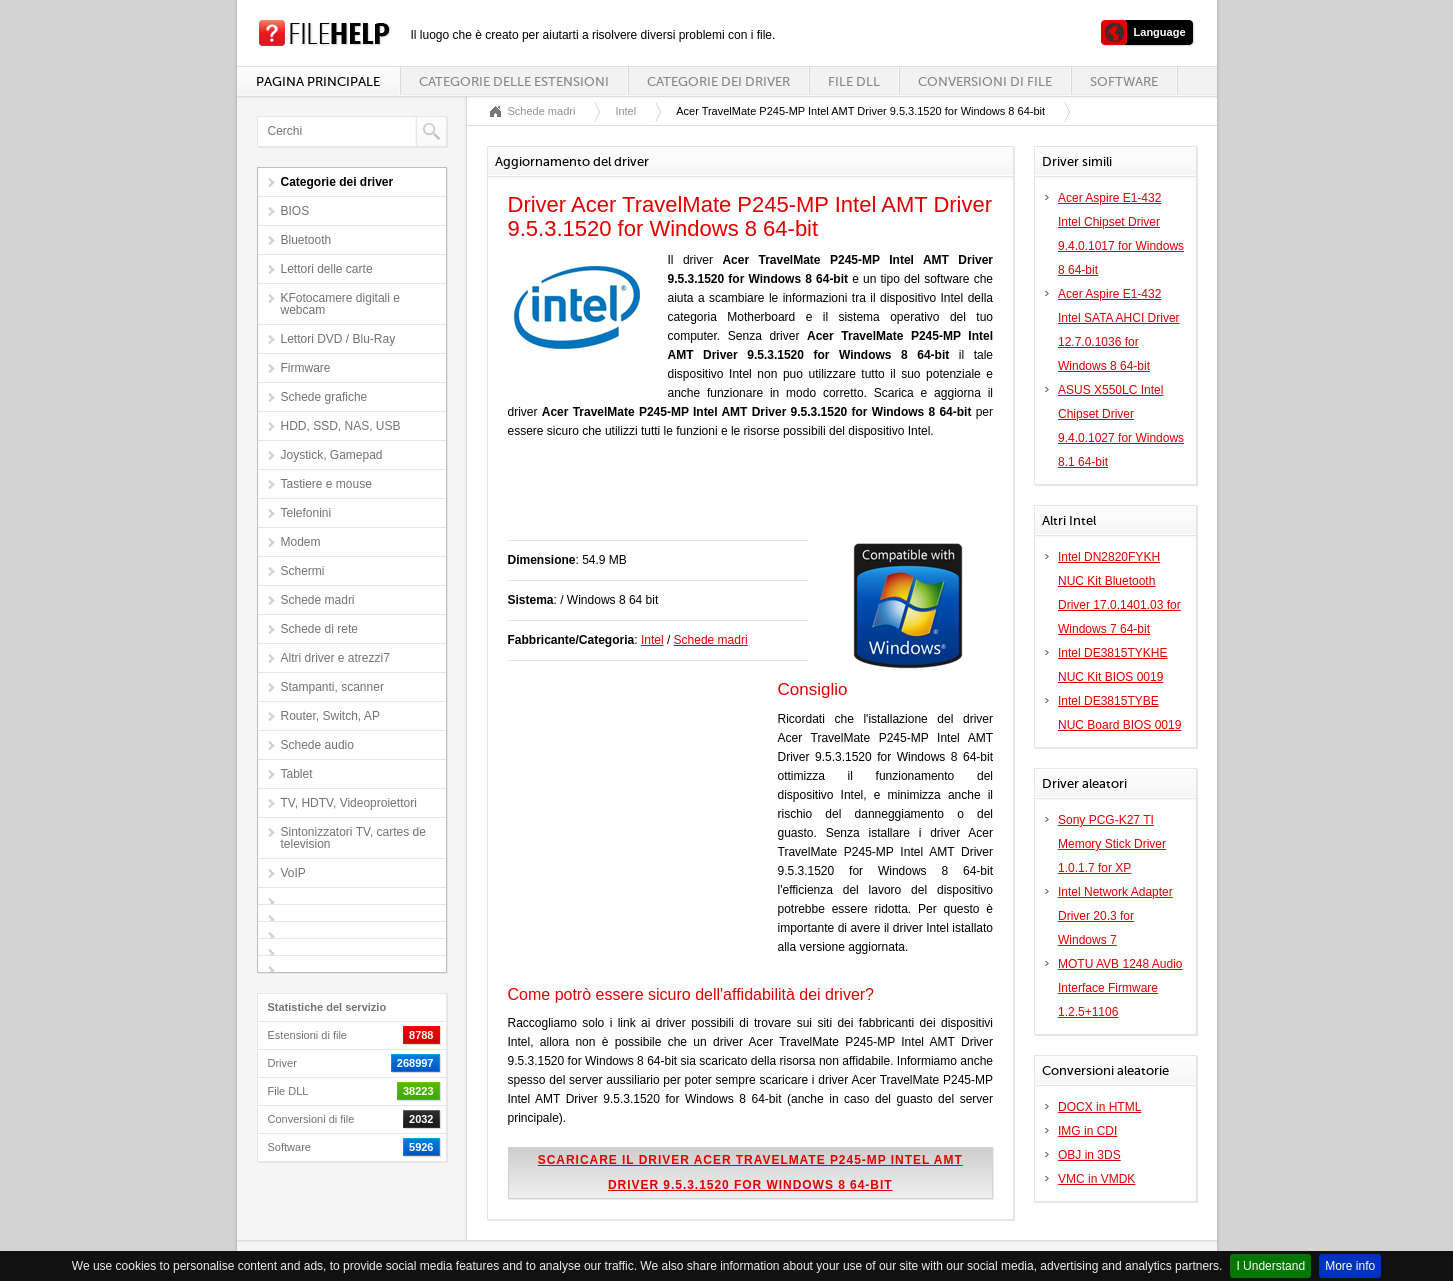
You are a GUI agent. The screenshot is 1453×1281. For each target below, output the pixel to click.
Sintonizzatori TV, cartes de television (353, 838)
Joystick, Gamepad (332, 455)
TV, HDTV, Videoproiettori (349, 803)
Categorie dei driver (718, 81)
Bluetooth (306, 240)
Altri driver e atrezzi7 (335, 658)
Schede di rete (319, 629)
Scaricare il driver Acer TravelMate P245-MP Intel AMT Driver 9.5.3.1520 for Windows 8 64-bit (750, 1172)
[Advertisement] (742, 500)
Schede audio (317, 745)
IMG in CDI (1087, 1131)
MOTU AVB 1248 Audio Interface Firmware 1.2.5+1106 (1120, 988)
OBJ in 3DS (1089, 1155)
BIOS (295, 211)
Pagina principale (318, 81)
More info (1350, 1266)
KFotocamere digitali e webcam (340, 304)
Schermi (303, 571)
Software (1124, 81)
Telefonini (306, 513)
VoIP (293, 873)
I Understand (1270, 1266)
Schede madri (318, 600)
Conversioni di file (985, 81)
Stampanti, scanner (332, 687)
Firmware (306, 368)
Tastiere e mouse (326, 484)
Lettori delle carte (327, 269)
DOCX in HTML (1099, 1107)
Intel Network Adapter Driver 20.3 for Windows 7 (1115, 916)
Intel (625, 111)
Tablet (297, 774)
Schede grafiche (324, 397)
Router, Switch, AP (330, 716)
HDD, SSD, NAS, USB (341, 426)
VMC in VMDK (1096, 1179)
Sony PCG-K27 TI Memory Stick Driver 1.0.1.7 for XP (1112, 844)
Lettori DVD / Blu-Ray (338, 339)
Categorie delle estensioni (514, 81)
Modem (301, 542)
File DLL (854, 81)
